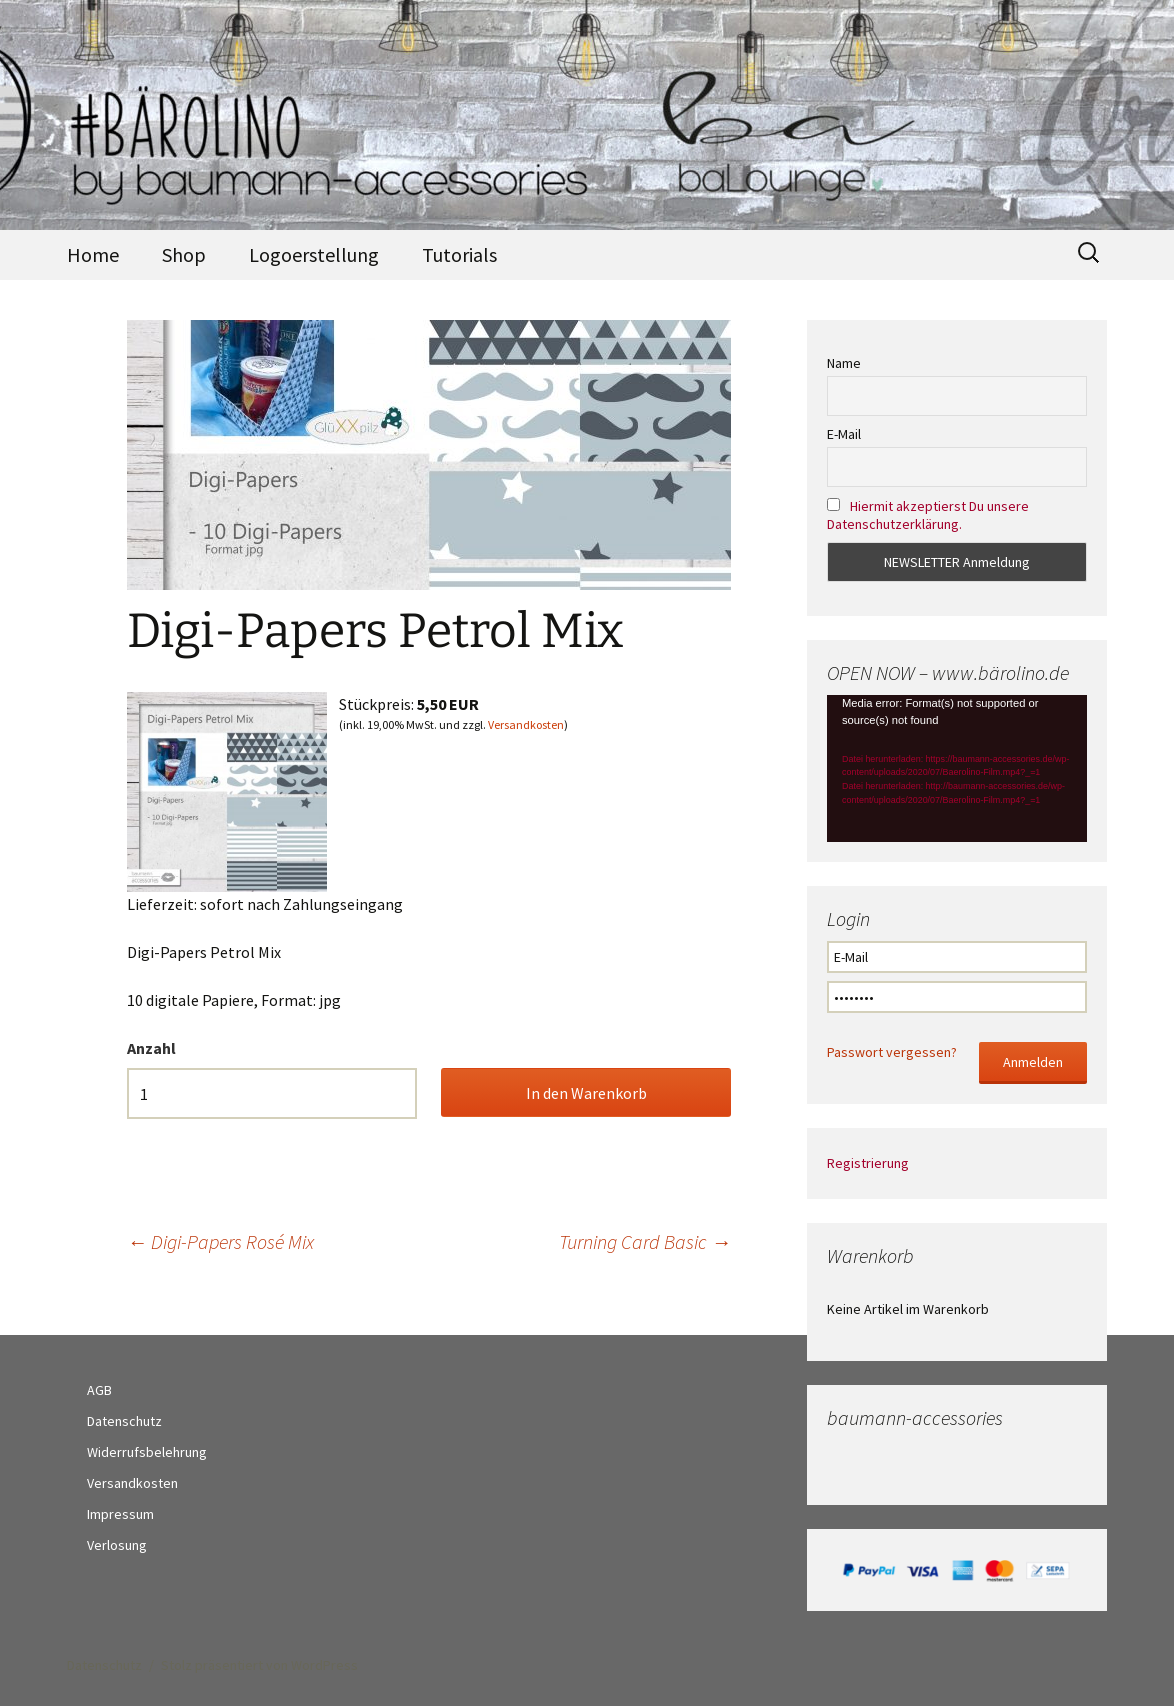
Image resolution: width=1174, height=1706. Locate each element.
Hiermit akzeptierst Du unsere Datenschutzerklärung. (928, 515)
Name (844, 363)
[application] (957, 768)
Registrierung (868, 1163)
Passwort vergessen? (892, 1052)
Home (93, 254)
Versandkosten (526, 724)
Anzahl (151, 1048)
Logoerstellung (314, 254)
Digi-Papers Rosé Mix (220, 1241)
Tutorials (459, 254)
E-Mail (844, 434)
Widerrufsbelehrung (147, 1452)
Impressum (120, 1514)
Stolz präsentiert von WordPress (259, 1665)
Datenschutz (124, 1421)
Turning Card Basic (645, 1241)
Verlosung (117, 1545)
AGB (99, 1390)
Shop (184, 254)
